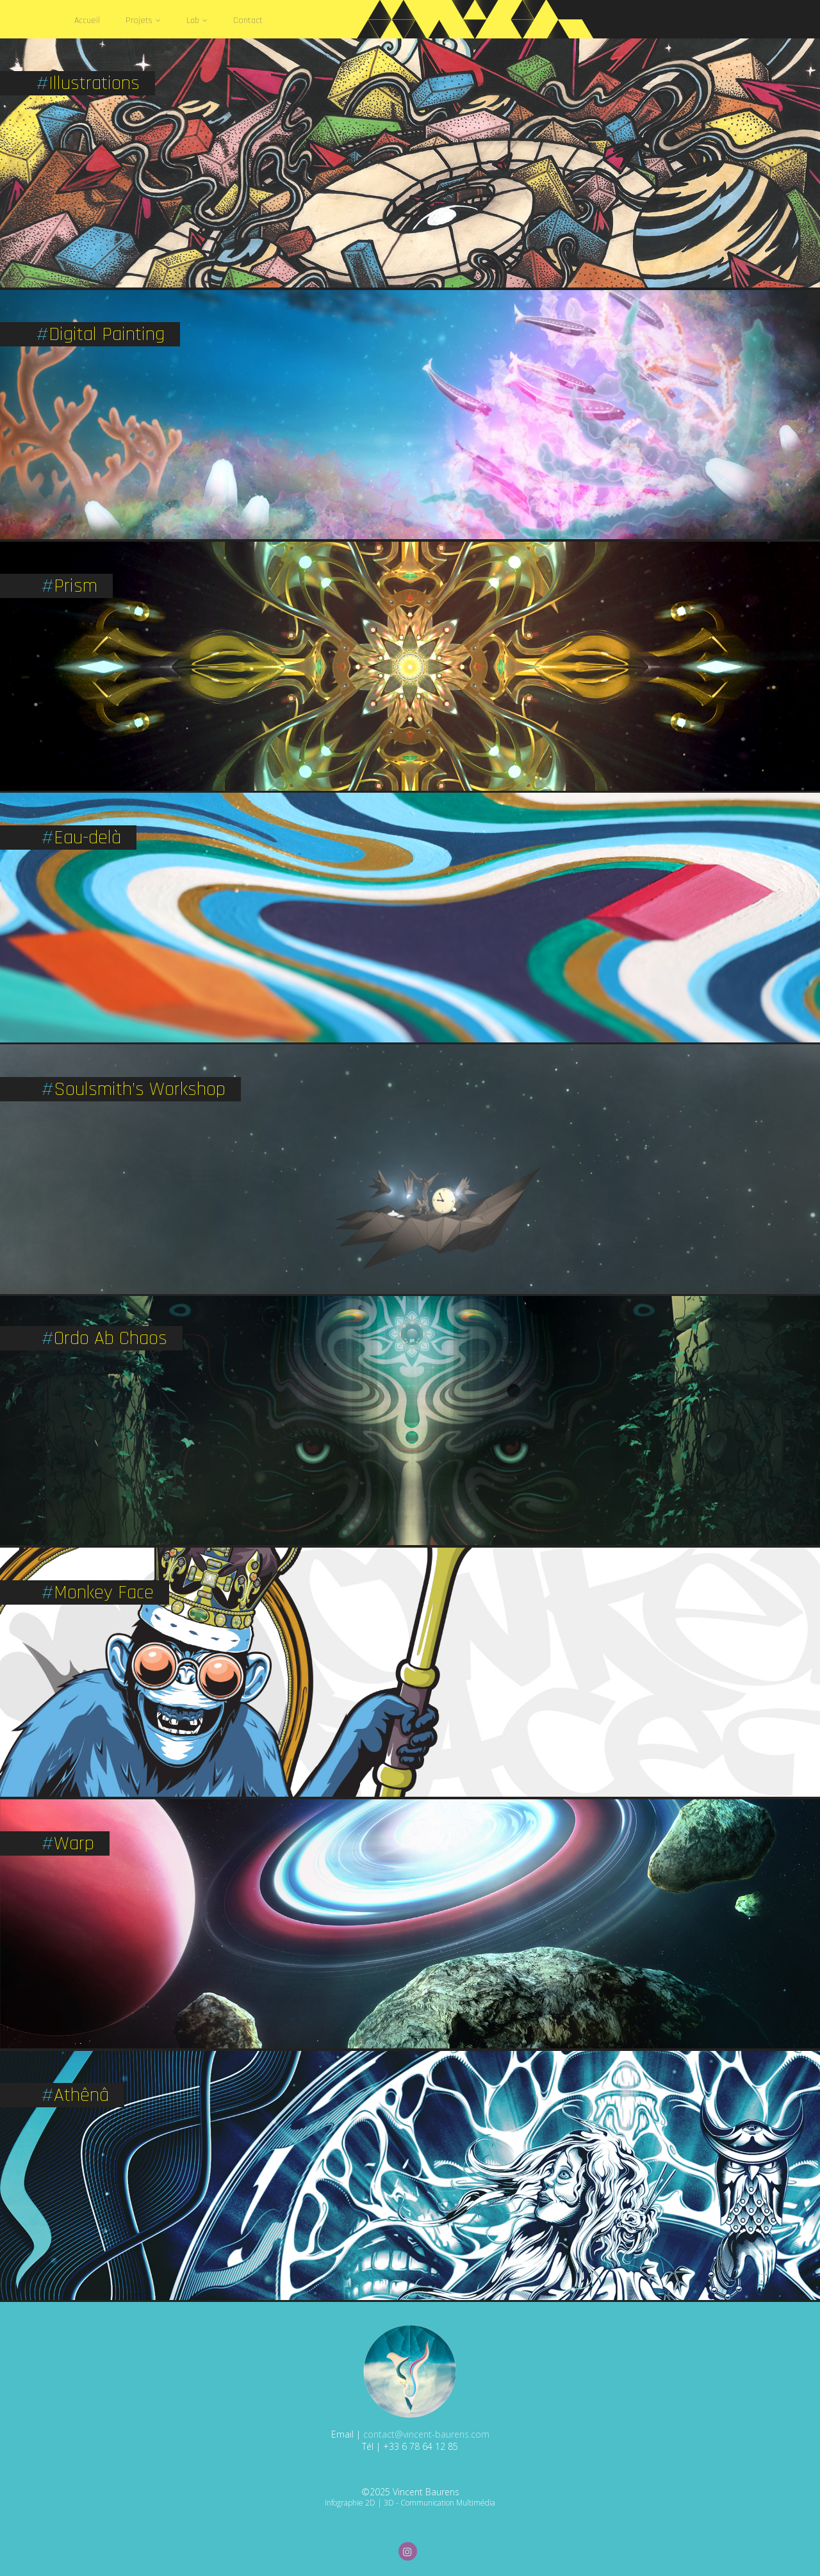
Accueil (87, 20)
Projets (143, 20)
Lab (197, 20)
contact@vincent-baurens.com (426, 2434)
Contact (248, 20)
